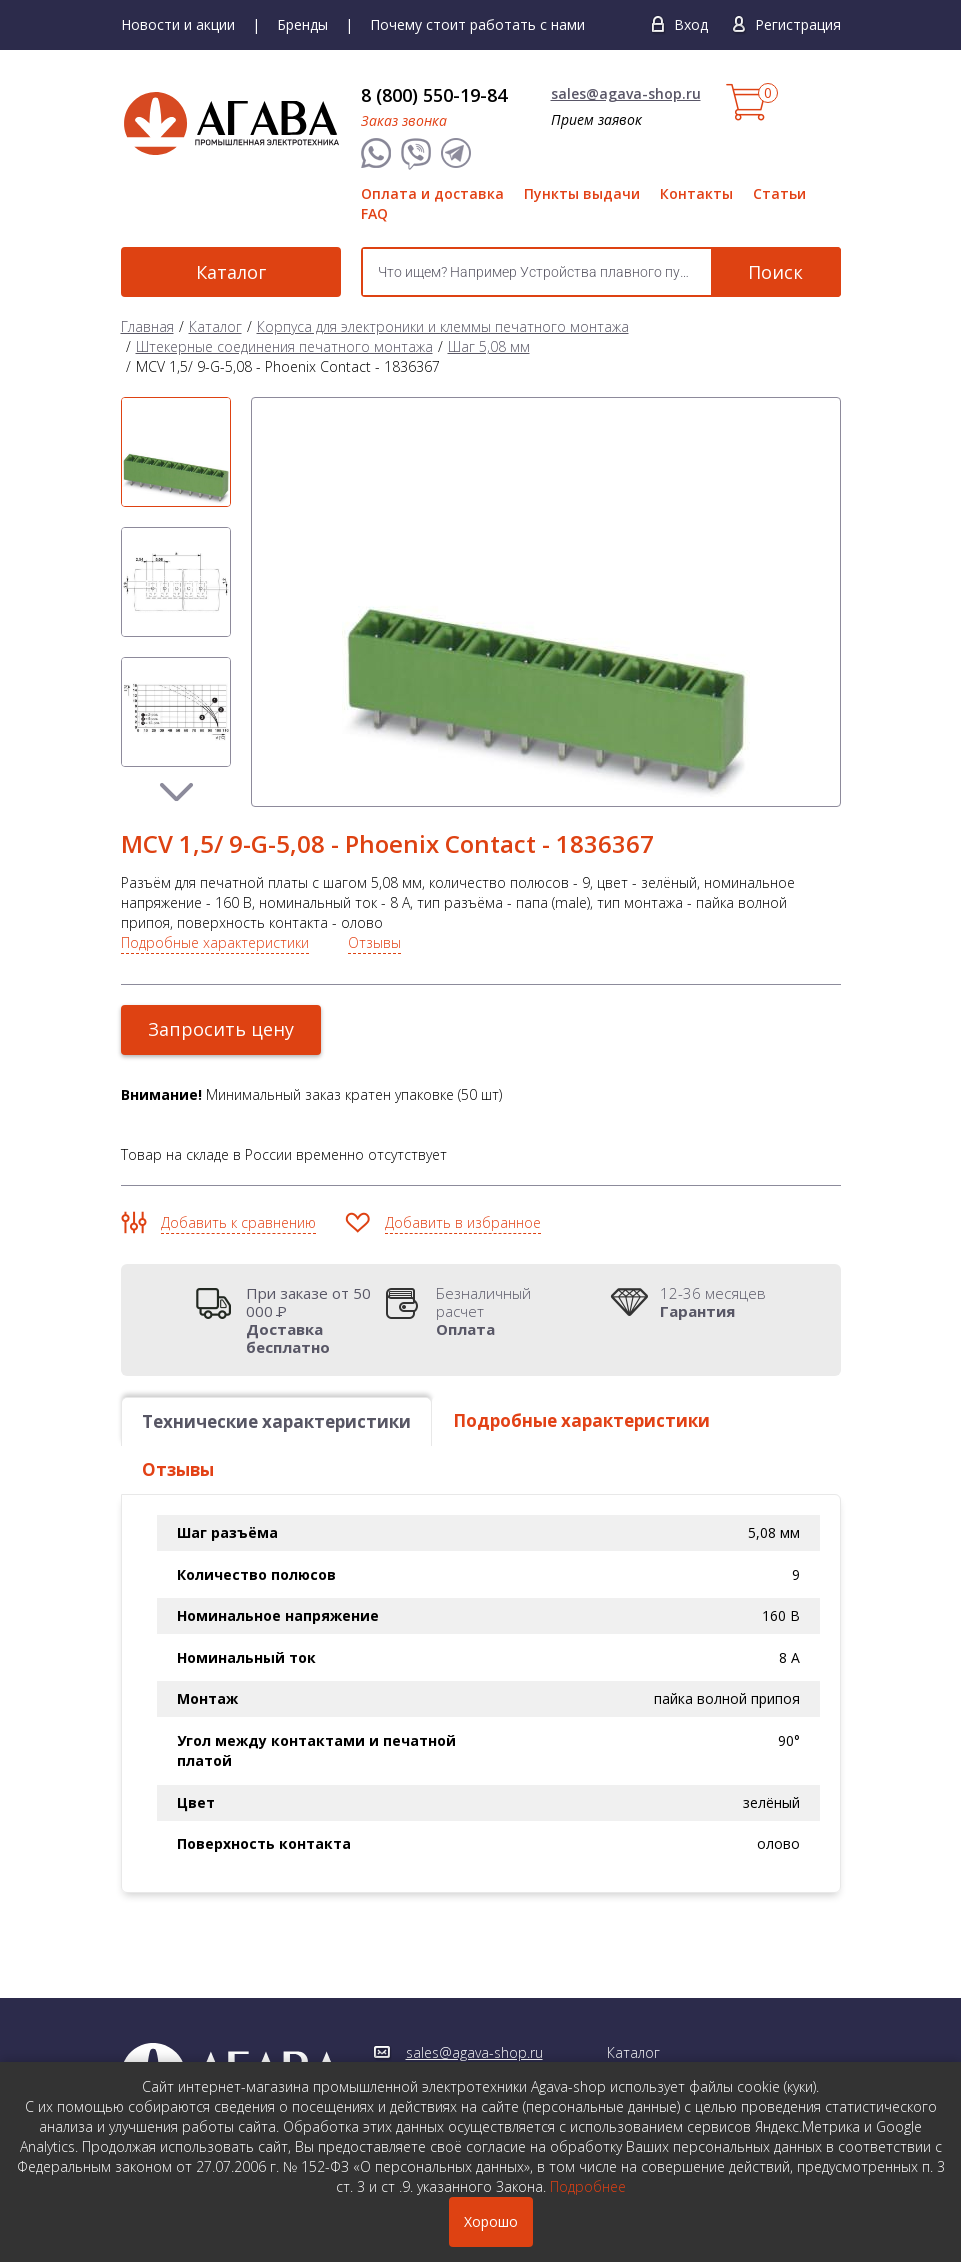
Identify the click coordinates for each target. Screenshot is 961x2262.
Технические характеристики (276, 1421)
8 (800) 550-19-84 (434, 95)
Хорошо (491, 2221)
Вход (691, 24)
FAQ (374, 213)
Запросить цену (221, 1029)
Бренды (302, 24)
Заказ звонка (404, 120)
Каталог (231, 272)
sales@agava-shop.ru (626, 93)
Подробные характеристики (215, 942)
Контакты (696, 193)
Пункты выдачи (582, 193)
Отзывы (374, 942)
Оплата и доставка (432, 193)
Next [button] (176, 792)
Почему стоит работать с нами (477, 24)
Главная (147, 326)
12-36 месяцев (713, 1302)
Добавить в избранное (463, 1222)
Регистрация (798, 24)
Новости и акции (178, 24)
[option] (176, 452)
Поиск (775, 272)
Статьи (779, 193)
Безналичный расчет (506, 1311)
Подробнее (588, 2186)
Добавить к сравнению (238, 1222)
